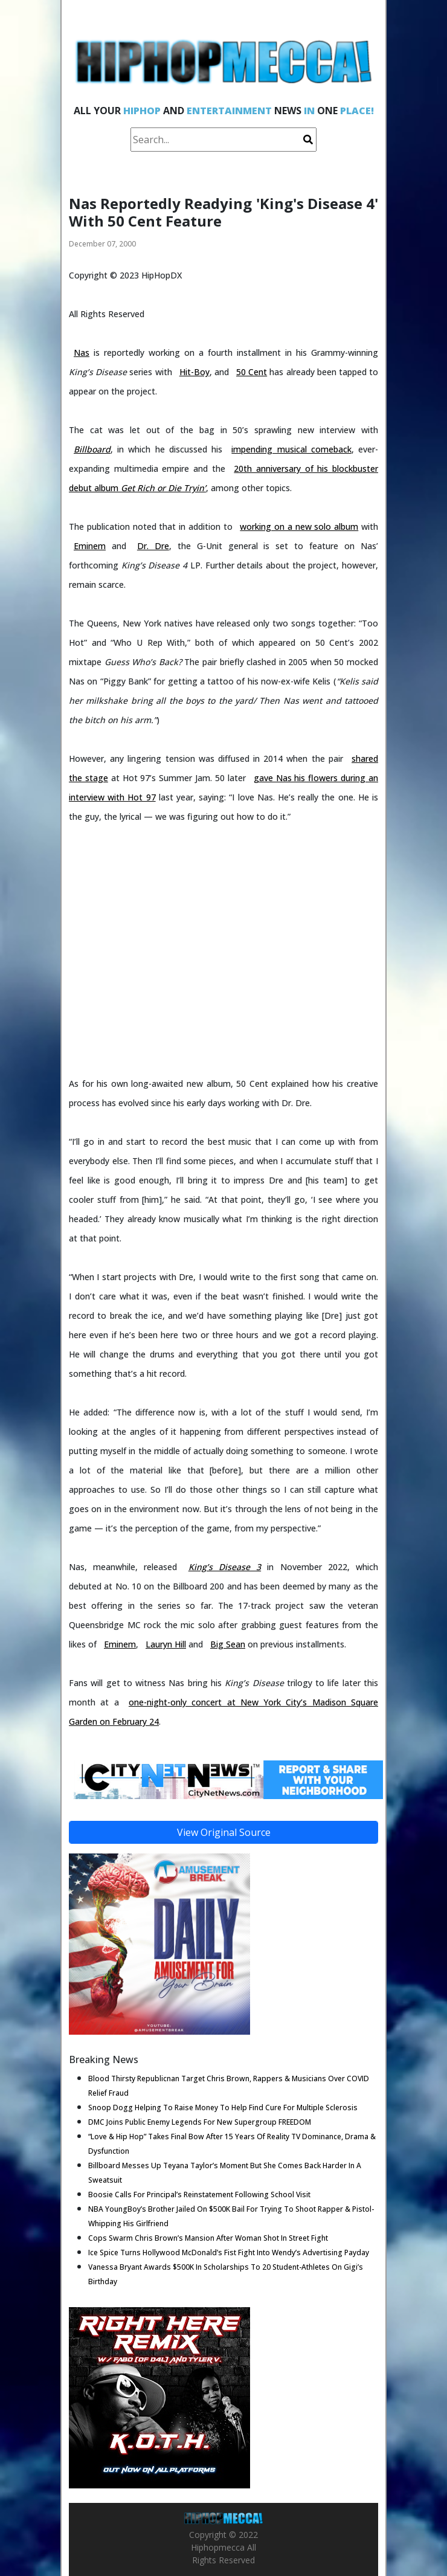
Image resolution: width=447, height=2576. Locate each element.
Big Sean (227, 1644)
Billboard (92, 449)
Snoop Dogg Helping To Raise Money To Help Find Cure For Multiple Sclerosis (223, 2107)
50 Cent (251, 372)
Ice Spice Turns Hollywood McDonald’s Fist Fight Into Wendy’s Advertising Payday (228, 2252)
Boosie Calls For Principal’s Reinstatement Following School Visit (199, 2194)
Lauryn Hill (166, 1644)
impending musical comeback (291, 449)
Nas (81, 352)
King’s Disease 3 (224, 1567)
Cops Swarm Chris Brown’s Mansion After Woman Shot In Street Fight (208, 2238)
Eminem (90, 546)
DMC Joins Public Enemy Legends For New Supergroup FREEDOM (199, 2122)
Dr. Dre (153, 546)
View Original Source (224, 1832)
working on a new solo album (299, 526)
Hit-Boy (194, 372)
